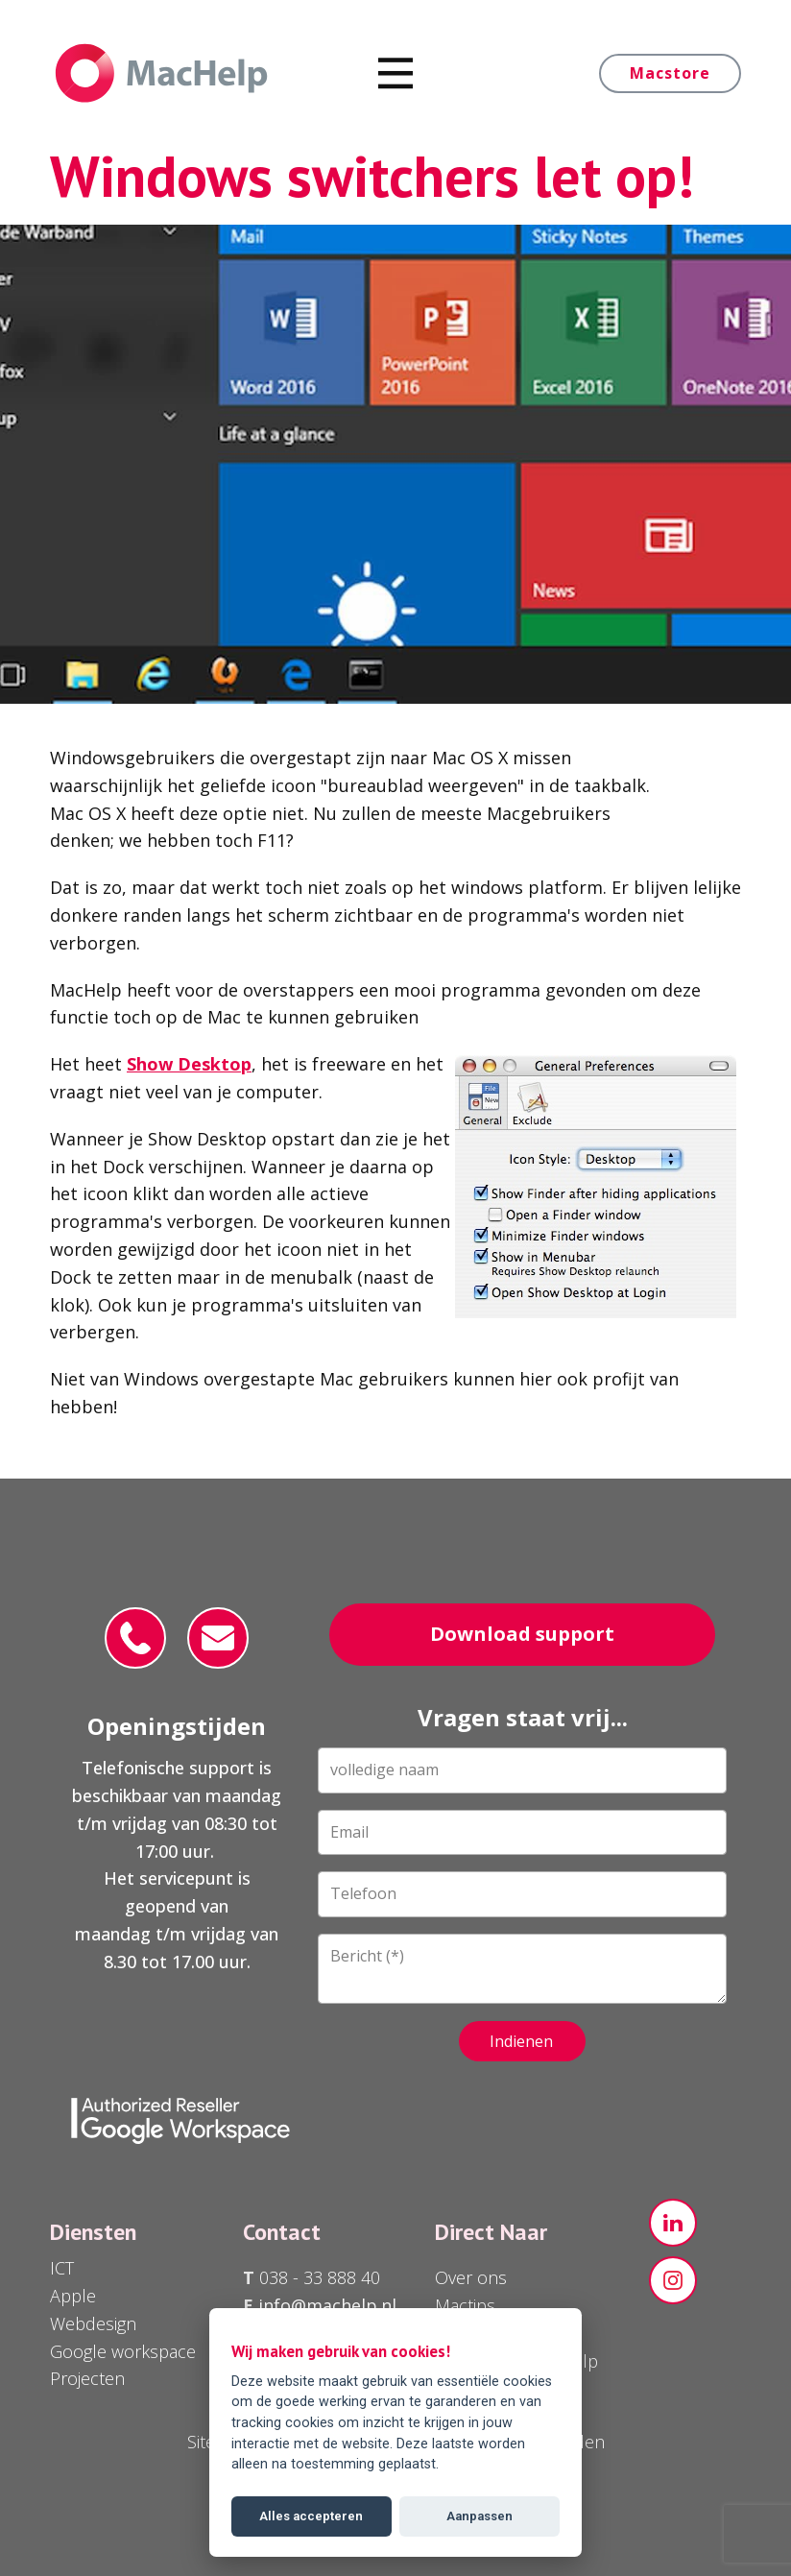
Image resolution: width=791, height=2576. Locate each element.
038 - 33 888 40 (317, 2277)
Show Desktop (189, 1063)
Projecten (87, 2378)
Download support (522, 1634)
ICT (62, 2267)
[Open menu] (396, 73)
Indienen (521, 2041)
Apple (73, 2295)
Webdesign (93, 2323)
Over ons (471, 2277)
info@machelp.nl (327, 2305)
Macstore (670, 73)
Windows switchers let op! (372, 175)
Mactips (465, 2305)
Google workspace (123, 2351)
